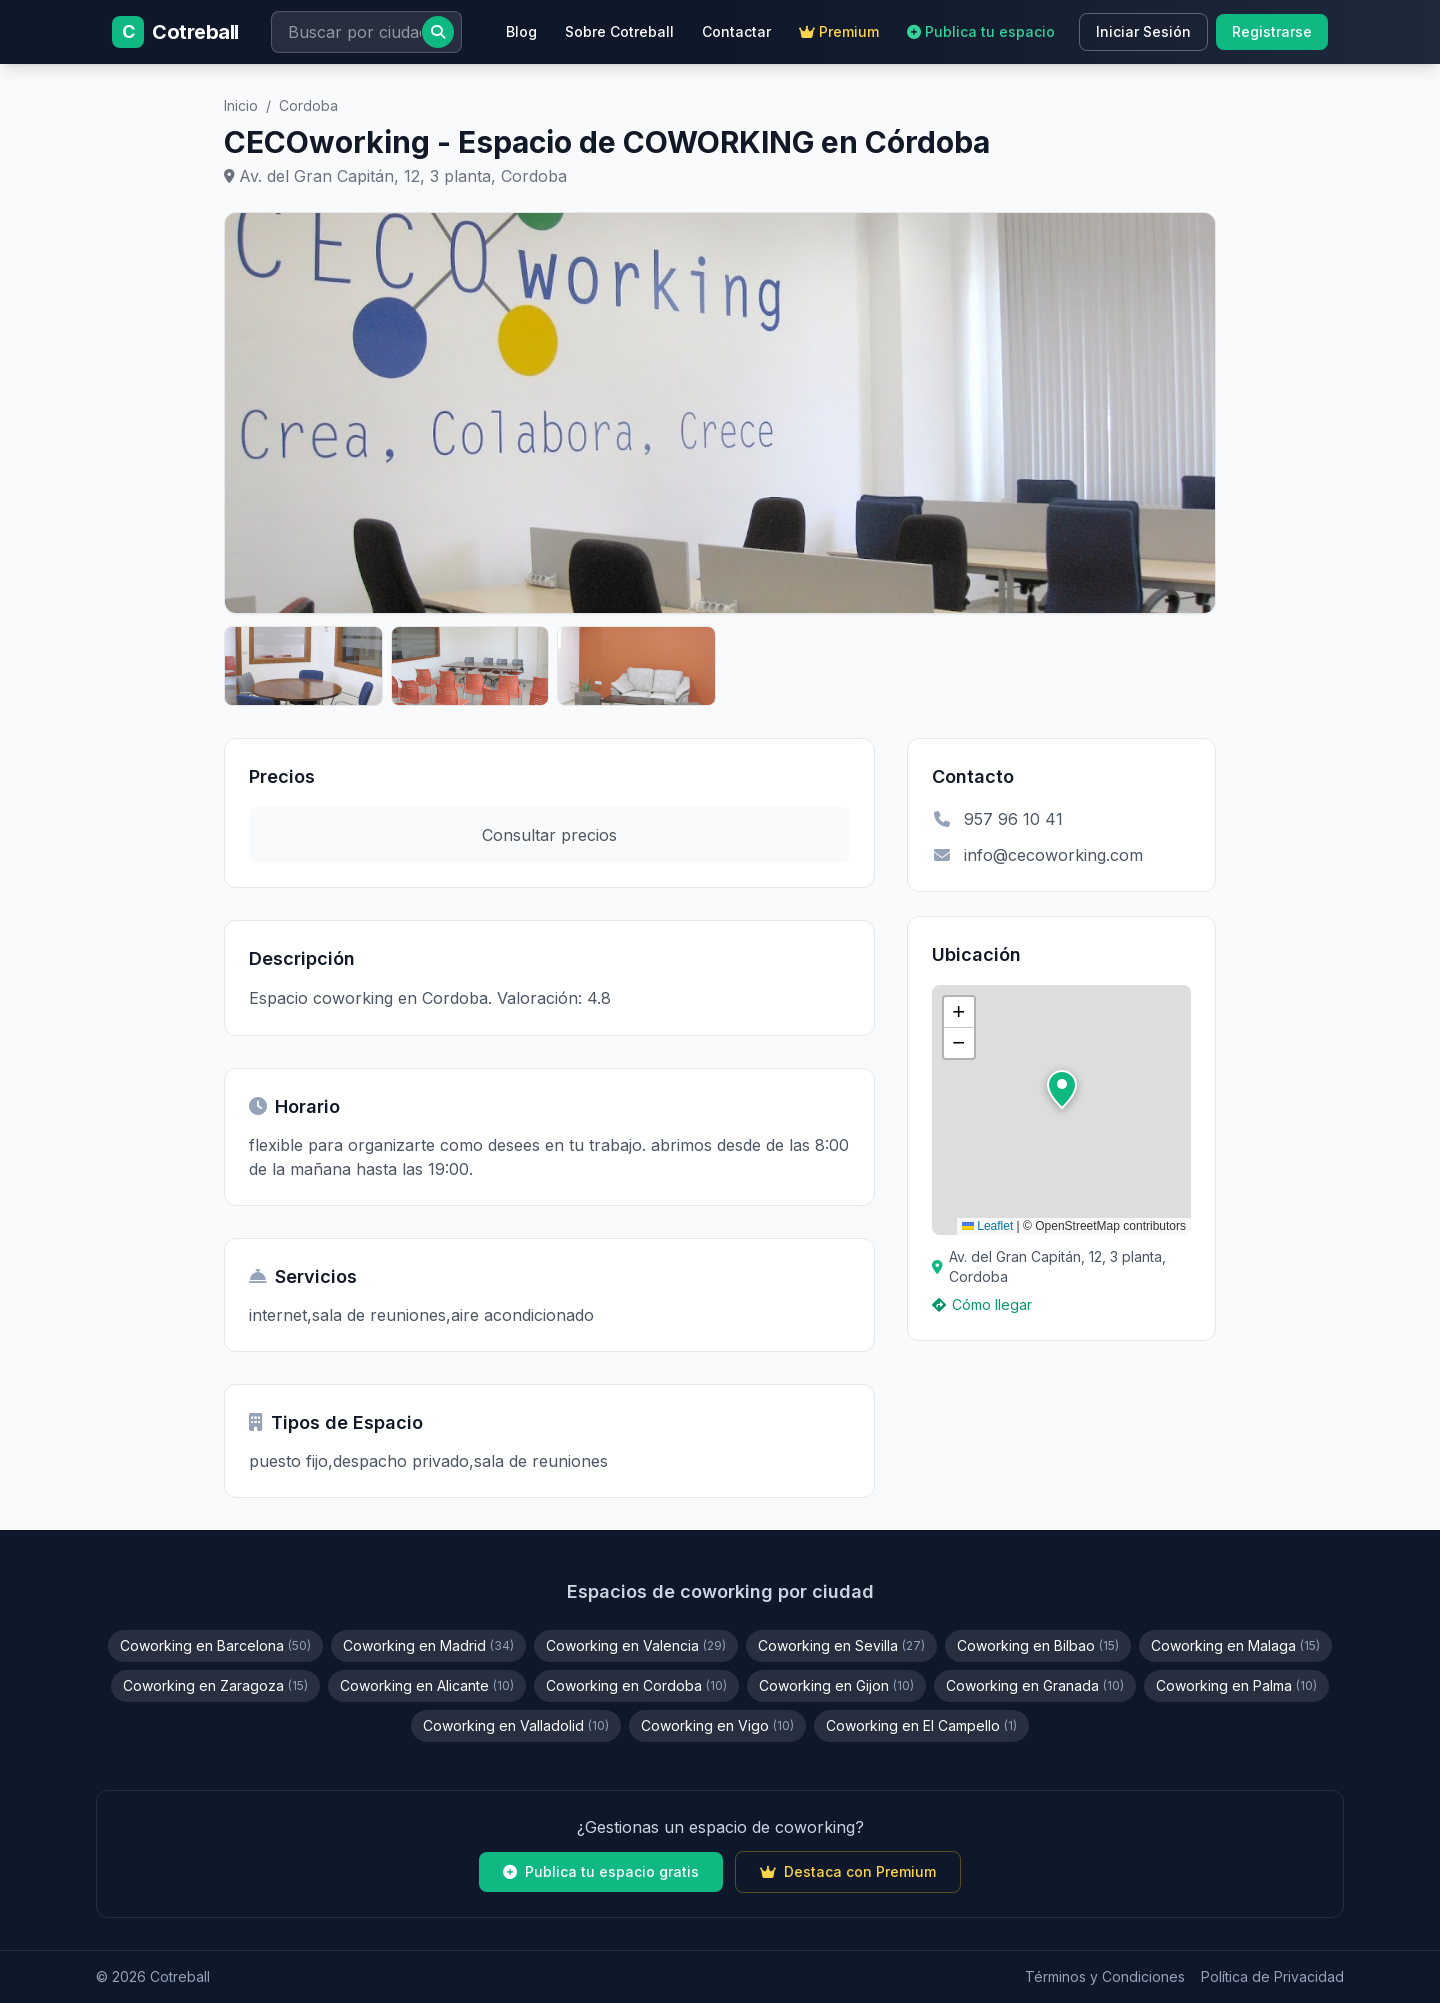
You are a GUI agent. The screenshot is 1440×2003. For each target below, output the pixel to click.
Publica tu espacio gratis (601, 1871)
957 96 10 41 (997, 819)
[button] (1062, 1090)
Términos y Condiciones (1105, 1976)
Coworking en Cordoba (636, 1685)
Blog (521, 31)
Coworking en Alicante (427, 1685)
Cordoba (308, 105)
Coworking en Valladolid (516, 1725)
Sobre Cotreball (619, 31)
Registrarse (1272, 31)
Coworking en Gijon (836, 1685)
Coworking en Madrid (428, 1645)
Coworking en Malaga (1235, 1645)
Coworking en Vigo (717, 1725)
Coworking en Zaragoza (215, 1685)
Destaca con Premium (848, 1871)
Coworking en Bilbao (1038, 1645)
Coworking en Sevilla (841, 1645)
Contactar (736, 31)
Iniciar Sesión (1143, 31)
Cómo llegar (982, 1304)
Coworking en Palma (1236, 1685)
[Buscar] (438, 32)
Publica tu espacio (981, 31)
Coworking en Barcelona (215, 1645)
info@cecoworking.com (1037, 855)
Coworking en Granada (1035, 1685)
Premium (839, 31)
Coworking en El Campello (921, 1725)
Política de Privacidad (1272, 1976)
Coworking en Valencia (636, 1645)
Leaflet (987, 1226)
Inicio (241, 105)
